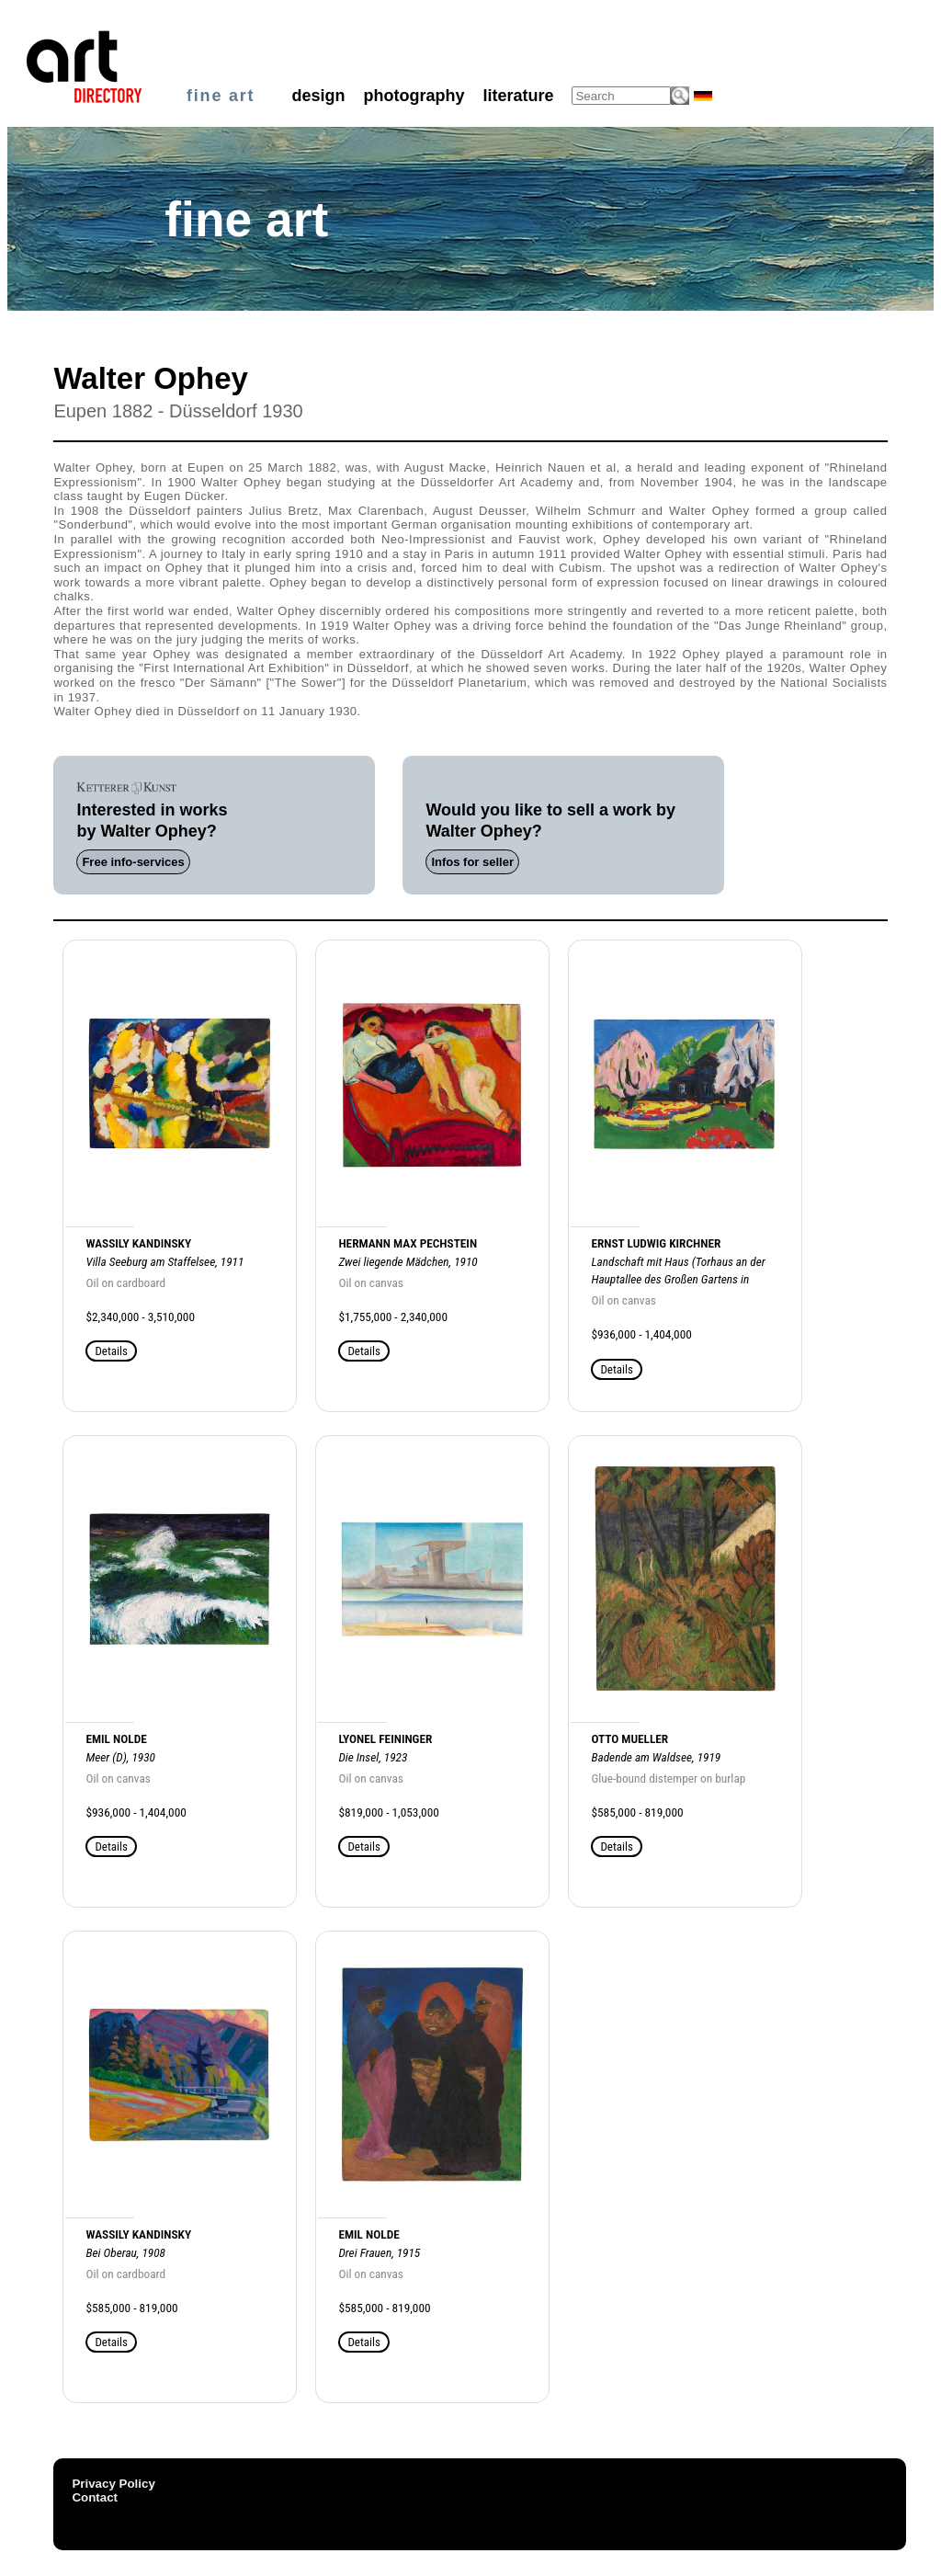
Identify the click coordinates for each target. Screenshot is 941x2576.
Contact (95, 2497)
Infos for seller (472, 862)
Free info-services (133, 862)
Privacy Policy (113, 2484)
